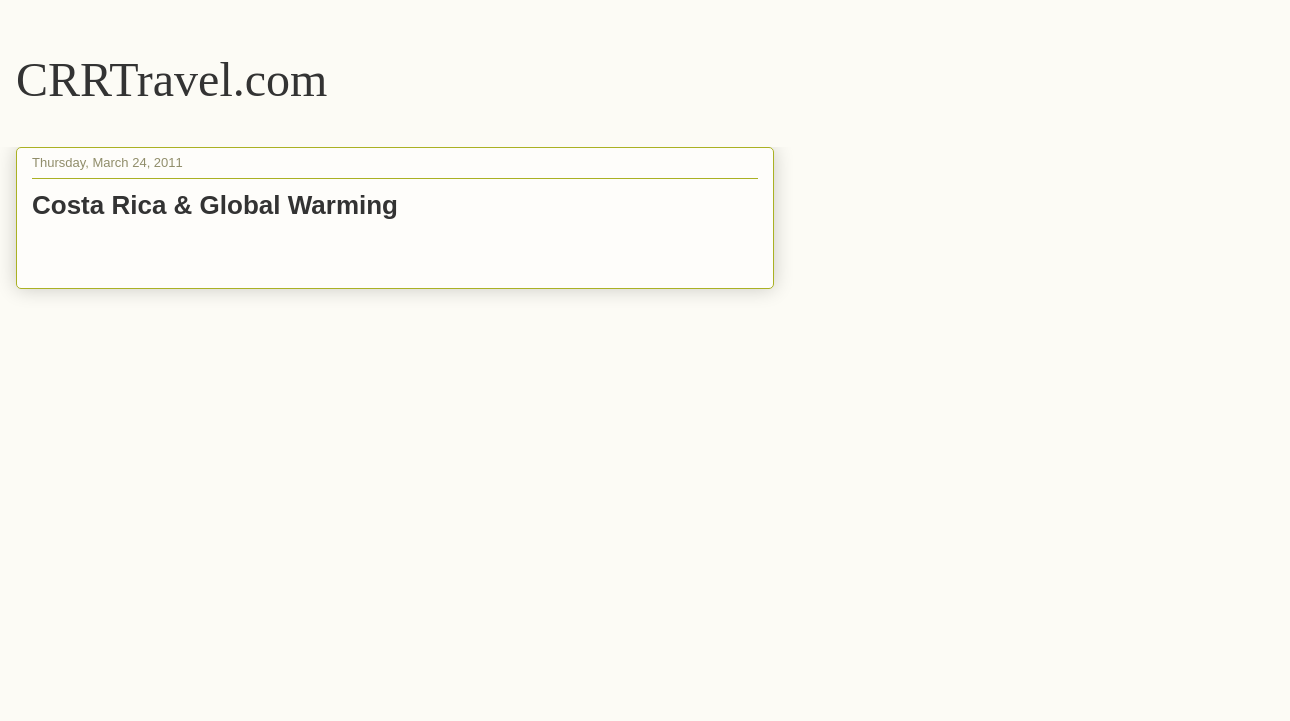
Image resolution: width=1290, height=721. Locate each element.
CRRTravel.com (171, 79)
